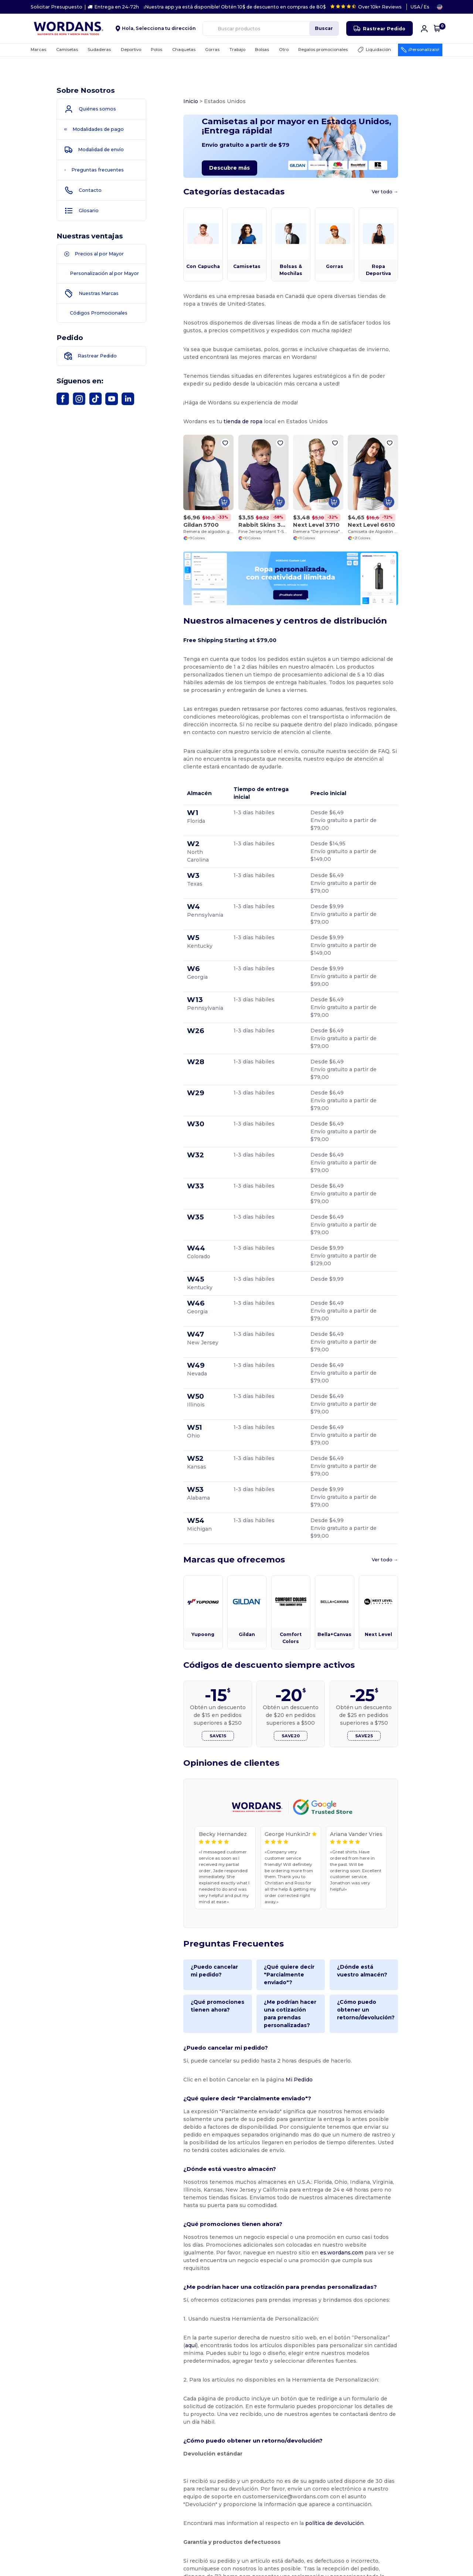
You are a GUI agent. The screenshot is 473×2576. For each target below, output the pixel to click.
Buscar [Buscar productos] (324, 28)
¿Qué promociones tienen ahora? (205, 1838)
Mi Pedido (286, 1912)
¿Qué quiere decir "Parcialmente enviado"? (289, 1807)
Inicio (178, 101)
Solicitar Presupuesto (56, 7)
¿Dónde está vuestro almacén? (379, 1803)
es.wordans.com (244, 2069)
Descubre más (217, 173)
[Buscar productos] (271, 28)
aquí (386, 2147)
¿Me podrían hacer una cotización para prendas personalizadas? (296, 1846)
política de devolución (322, 2324)
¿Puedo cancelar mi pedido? (206, 1803)
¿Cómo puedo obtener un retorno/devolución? (383, 1838)
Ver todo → (410, 202)
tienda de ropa (230, 432)
